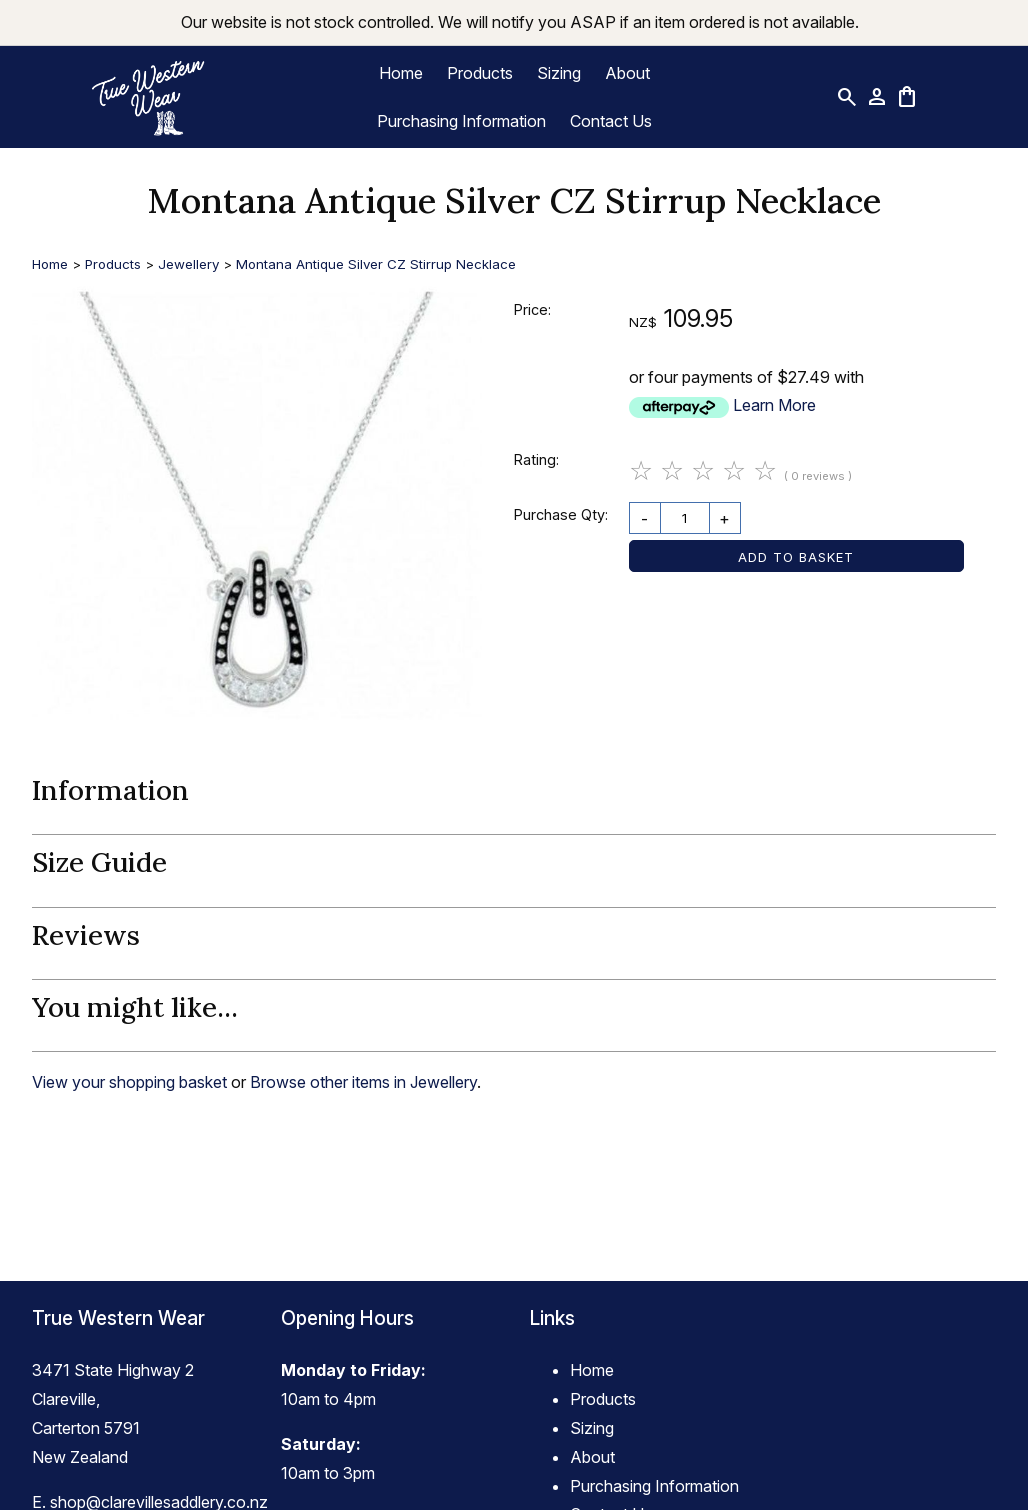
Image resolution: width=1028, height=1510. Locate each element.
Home (401, 73)
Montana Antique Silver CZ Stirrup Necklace (376, 264)
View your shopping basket (129, 1082)
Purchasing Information (461, 121)
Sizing (559, 73)
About (627, 73)
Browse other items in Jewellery (363, 1082)
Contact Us (611, 121)
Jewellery (188, 264)
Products (480, 73)
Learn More (774, 405)
